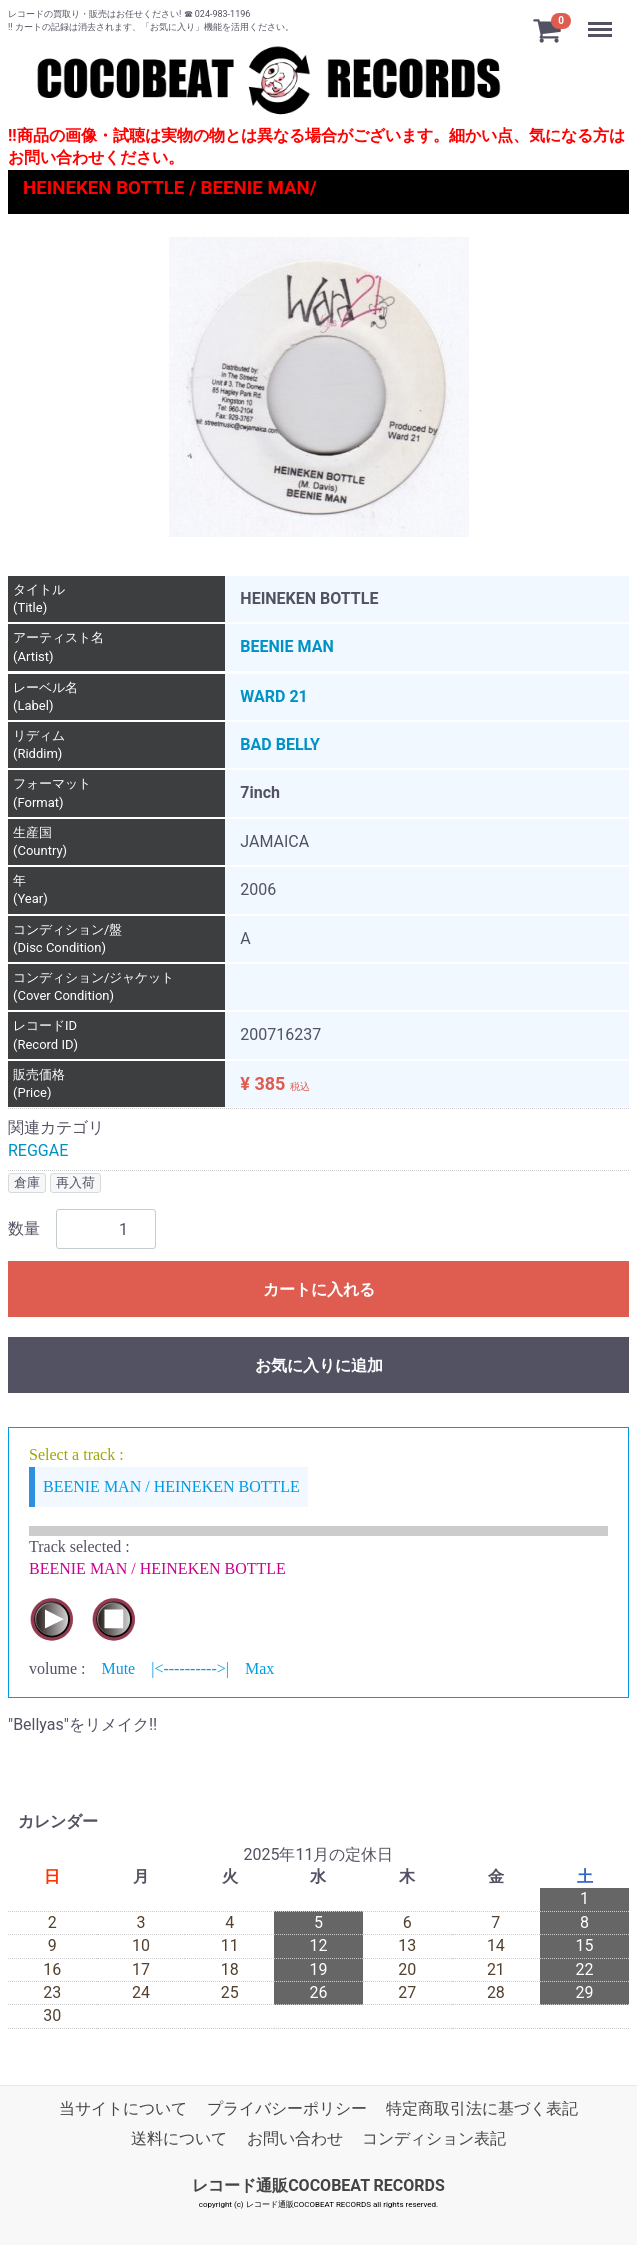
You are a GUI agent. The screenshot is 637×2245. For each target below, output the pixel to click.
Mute (118, 1669)
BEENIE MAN (286, 647)
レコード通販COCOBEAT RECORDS (318, 2185)
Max (259, 1669)
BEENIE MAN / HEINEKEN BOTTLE (171, 1486)
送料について (179, 2139)
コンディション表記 (434, 2139)
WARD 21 (273, 696)
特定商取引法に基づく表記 (482, 2108)
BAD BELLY (280, 745)
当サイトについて (123, 2108)
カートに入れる (319, 1290)
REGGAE (38, 1150)
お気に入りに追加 (319, 1366)
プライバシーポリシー (287, 2108)
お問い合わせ (295, 2139)
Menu (602, 20)
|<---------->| (190, 1669)
